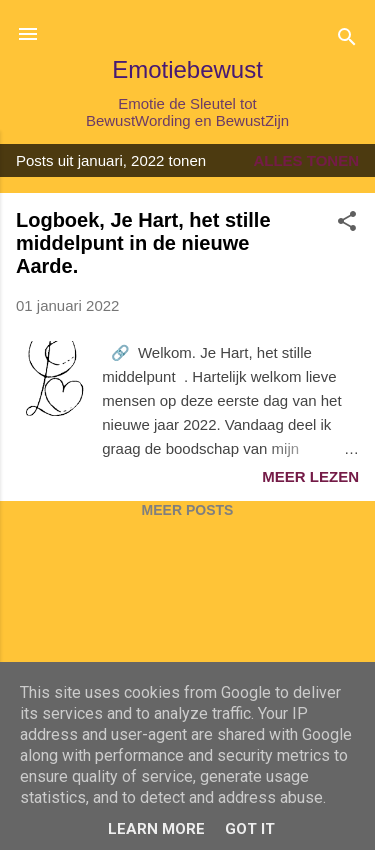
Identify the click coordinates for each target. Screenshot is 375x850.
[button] (347, 224)
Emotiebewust (187, 69)
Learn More (156, 829)
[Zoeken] (347, 40)
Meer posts (188, 510)
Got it (250, 829)
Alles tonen (306, 160)
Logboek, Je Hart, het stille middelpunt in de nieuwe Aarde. (143, 243)
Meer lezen (310, 476)
